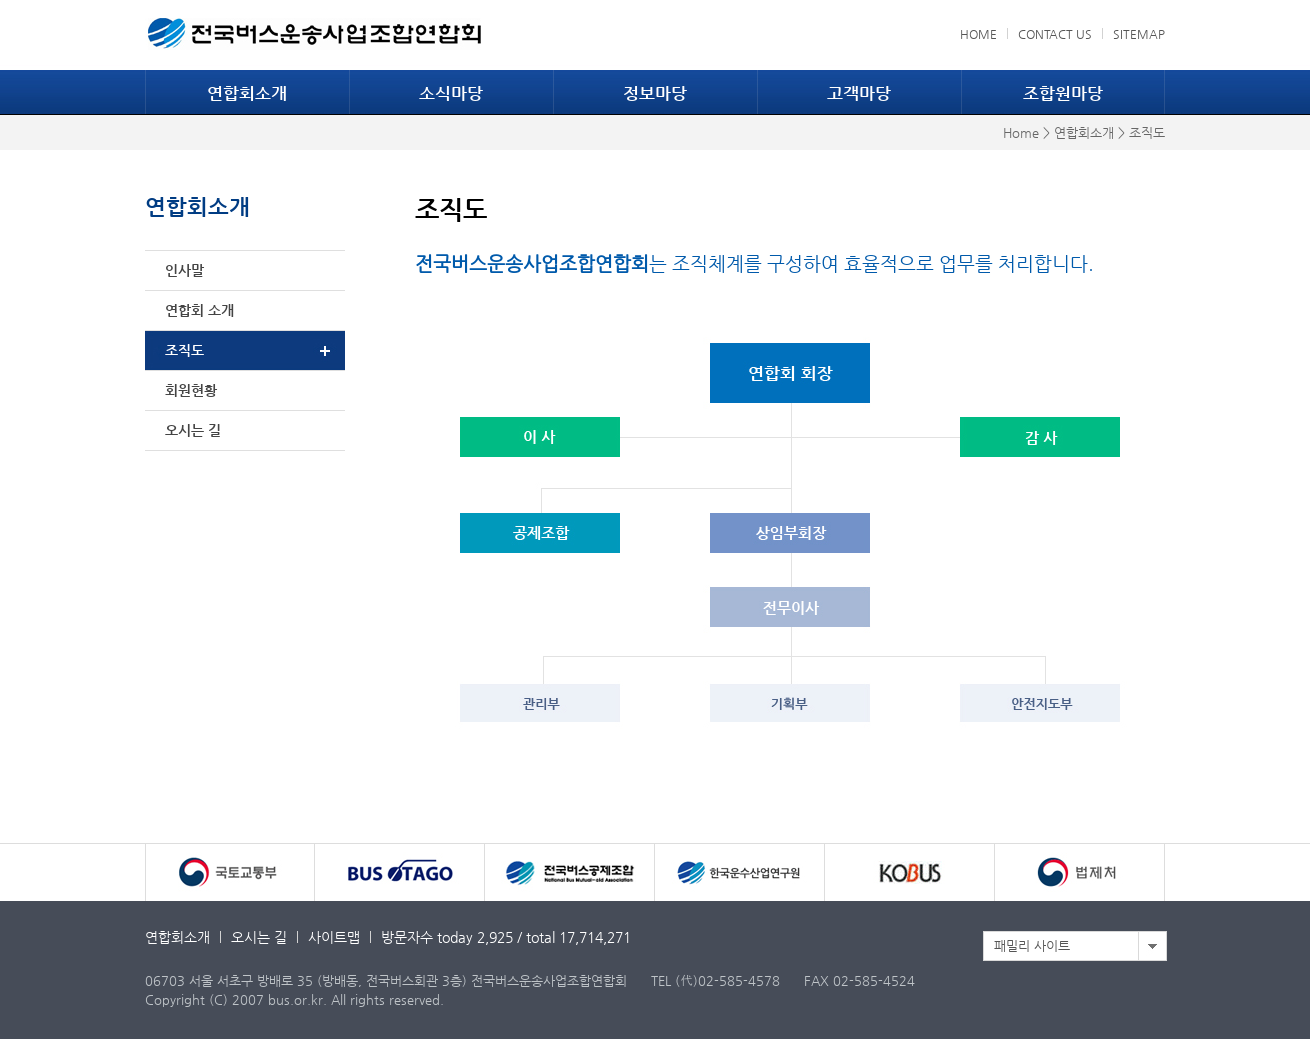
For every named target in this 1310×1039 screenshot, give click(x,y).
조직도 (184, 350)
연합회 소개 (199, 310)
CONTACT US (1055, 34)
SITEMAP (1139, 34)
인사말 (184, 270)
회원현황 (191, 390)
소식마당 (451, 93)
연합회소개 (247, 93)
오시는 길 (193, 430)
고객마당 (859, 93)
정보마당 (655, 93)
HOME (978, 34)
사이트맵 (334, 937)
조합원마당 (1063, 93)
